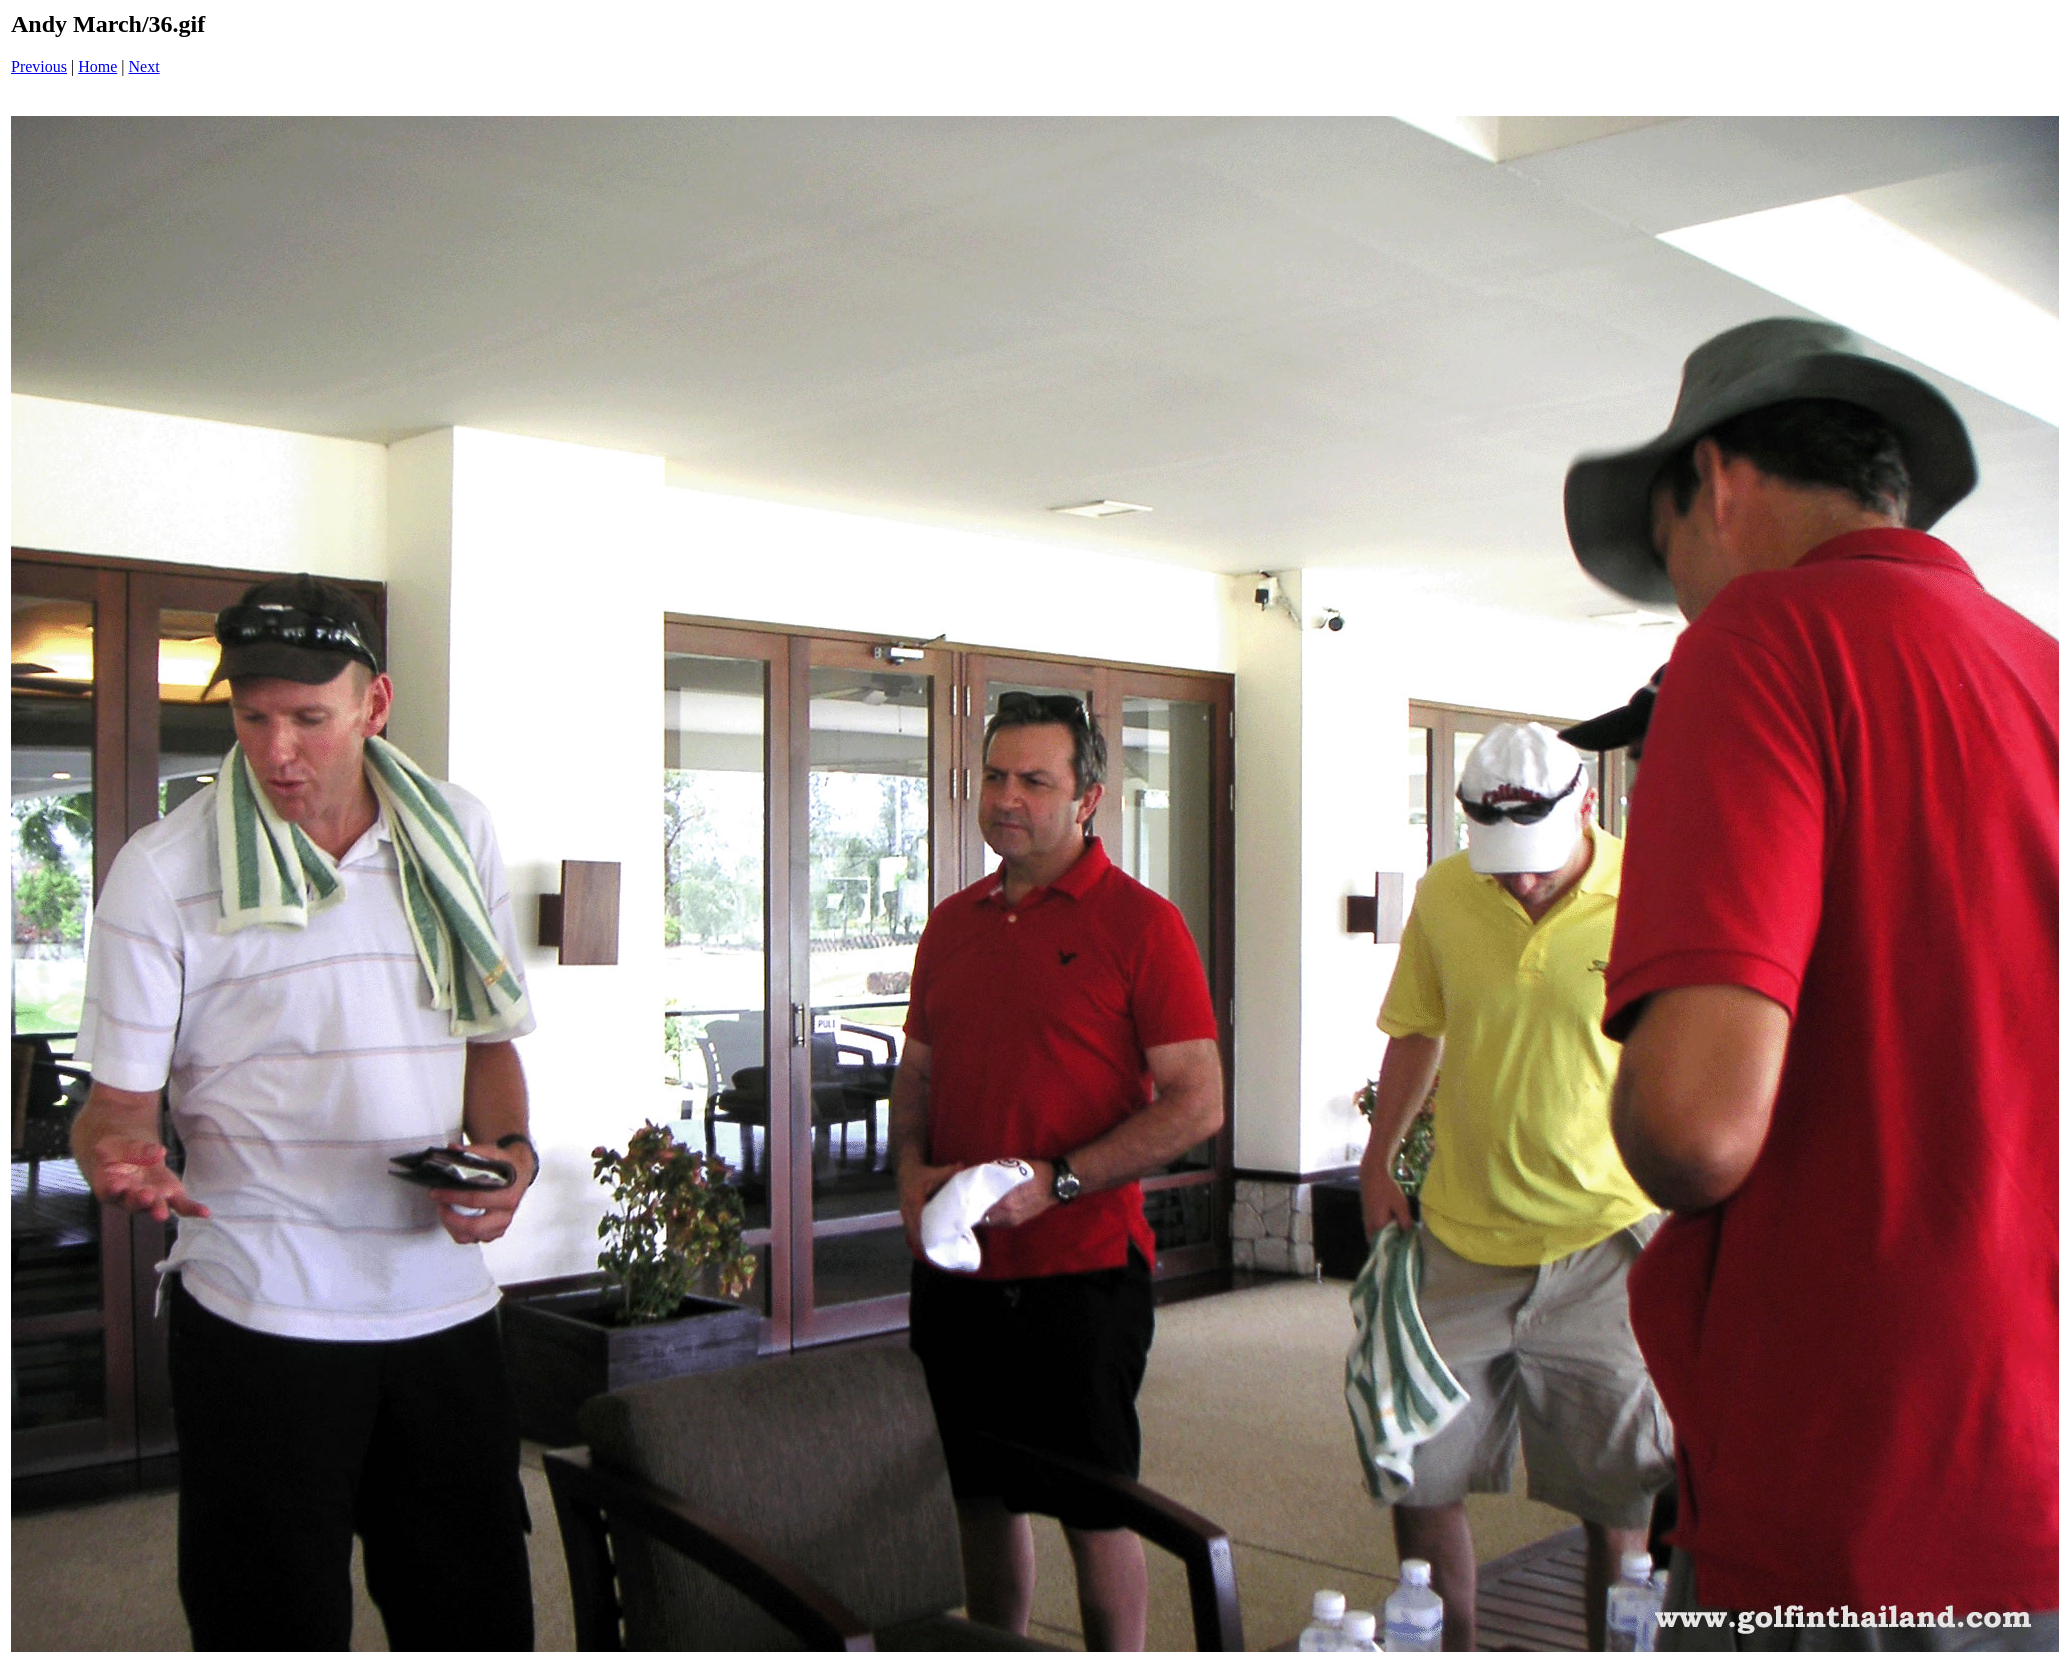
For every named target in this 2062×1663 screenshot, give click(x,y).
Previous (39, 66)
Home (97, 66)
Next (144, 66)
